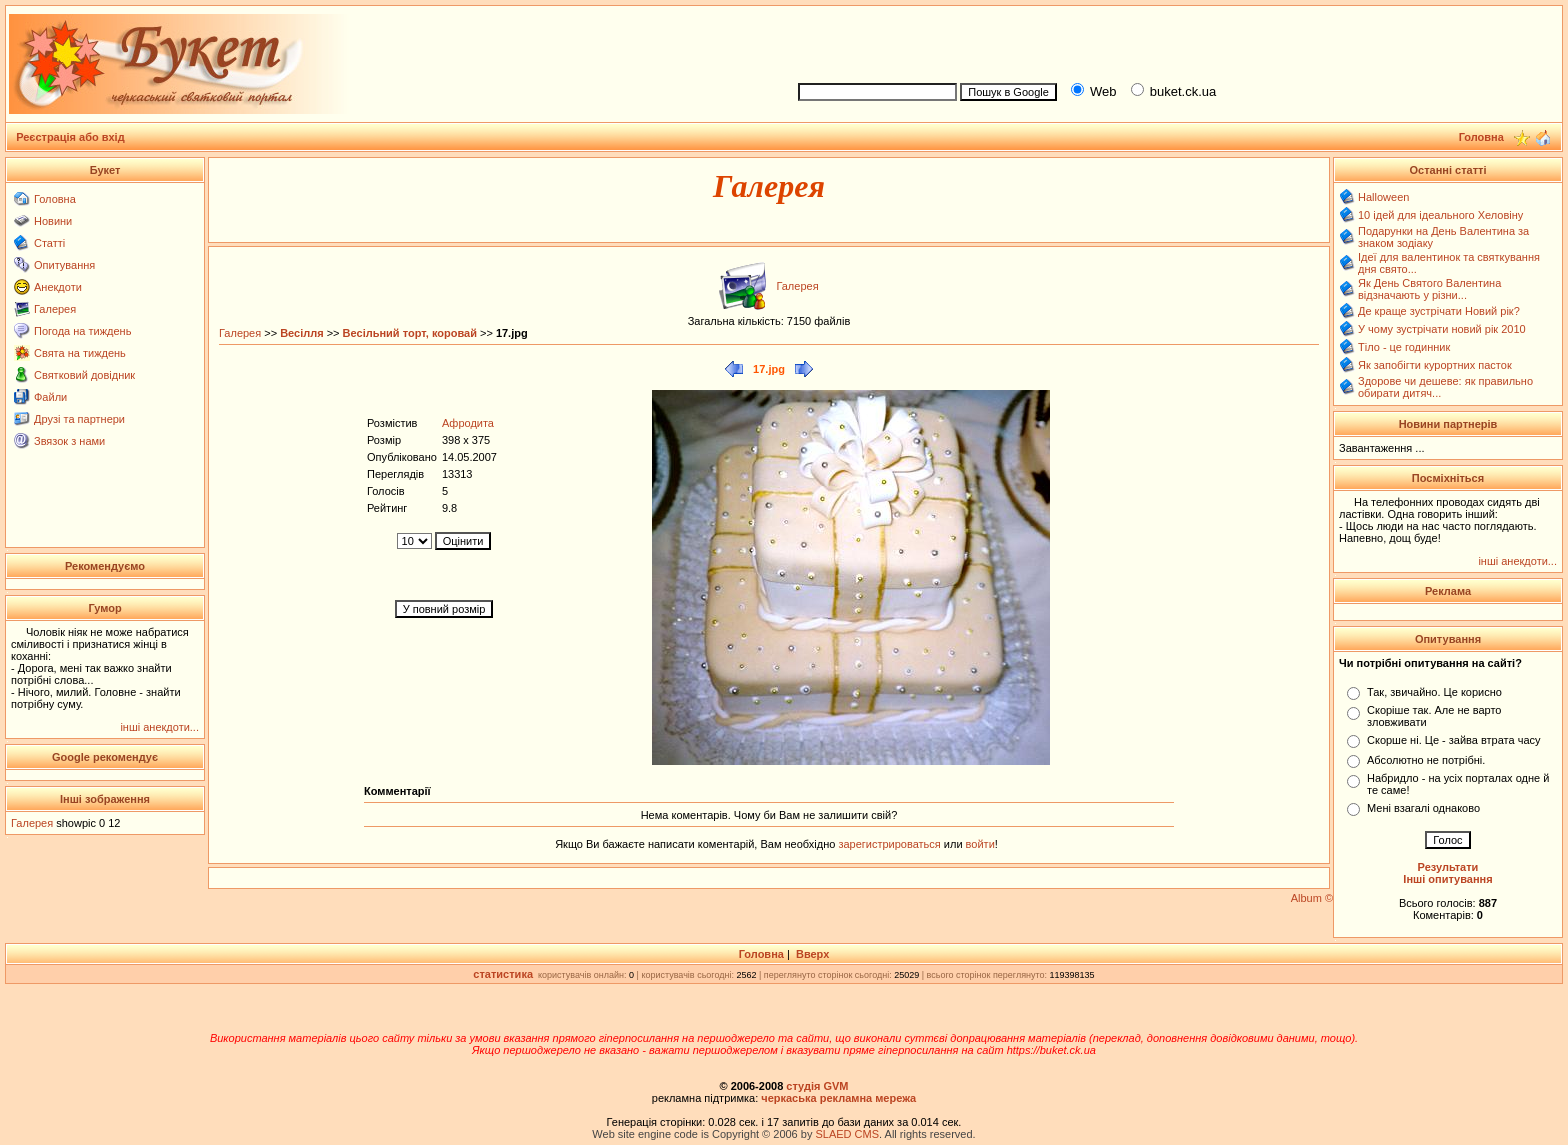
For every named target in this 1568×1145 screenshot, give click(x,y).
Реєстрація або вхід (70, 137)
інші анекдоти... (159, 727)
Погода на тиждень (82, 331)
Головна (55, 199)
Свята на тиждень (80, 353)
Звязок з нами (69, 441)
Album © (1312, 898)
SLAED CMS (847, 1134)
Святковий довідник (84, 375)
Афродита (468, 423)
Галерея (55, 309)
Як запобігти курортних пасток (1435, 365)
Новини (53, 221)
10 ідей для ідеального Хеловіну (1440, 215)
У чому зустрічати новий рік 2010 (1442, 329)
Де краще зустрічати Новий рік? (1439, 311)
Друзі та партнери (79, 419)
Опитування (64, 265)
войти (979, 844)
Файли (50, 397)
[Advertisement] (1172, 41)
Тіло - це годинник (1404, 347)
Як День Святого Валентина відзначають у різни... (1429, 289)
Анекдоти (58, 287)
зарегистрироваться (890, 844)
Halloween (1383, 197)
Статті (49, 243)
